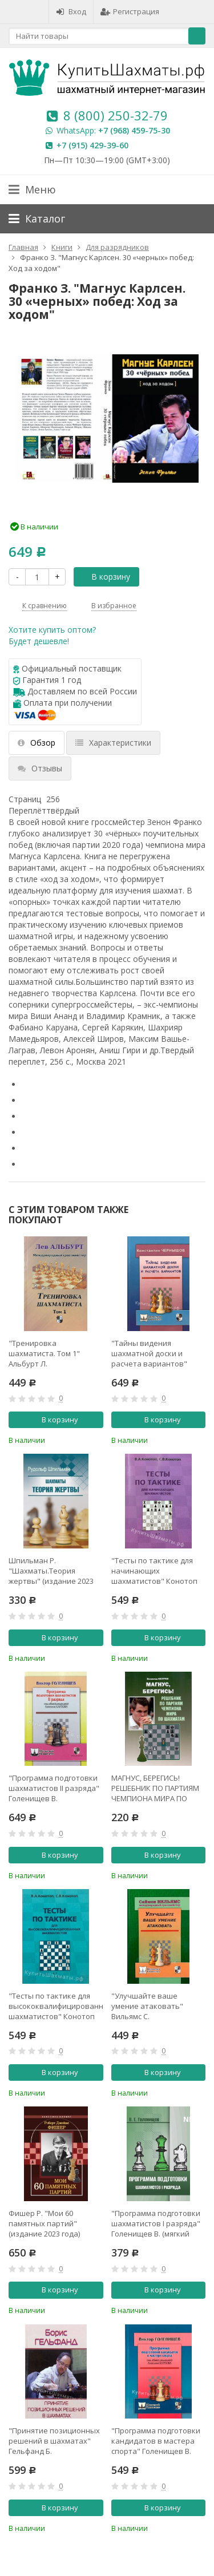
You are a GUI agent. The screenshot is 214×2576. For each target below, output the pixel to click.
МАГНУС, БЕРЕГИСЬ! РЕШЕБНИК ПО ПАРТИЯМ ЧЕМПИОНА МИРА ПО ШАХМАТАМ (155, 1788)
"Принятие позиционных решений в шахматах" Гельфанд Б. (54, 2440)
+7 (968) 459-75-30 (134, 130)
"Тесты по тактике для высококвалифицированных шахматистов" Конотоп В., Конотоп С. (56, 2006)
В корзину (104, 576)
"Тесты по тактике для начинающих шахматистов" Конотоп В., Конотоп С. (154, 1570)
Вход (71, 11)
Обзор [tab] (36, 742)
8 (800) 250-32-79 (115, 115)
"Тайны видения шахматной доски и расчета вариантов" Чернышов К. (149, 1353)
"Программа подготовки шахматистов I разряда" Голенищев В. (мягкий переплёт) (155, 2223)
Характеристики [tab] (113, 742)
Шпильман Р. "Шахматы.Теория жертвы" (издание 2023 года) (51, 1570)
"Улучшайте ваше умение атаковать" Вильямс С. (147, 2006)
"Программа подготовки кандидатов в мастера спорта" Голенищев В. (155, 2440)
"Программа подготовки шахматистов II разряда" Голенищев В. (54, 1788)
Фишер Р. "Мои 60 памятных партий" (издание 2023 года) (44, 2223)
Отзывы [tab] (40, 768)
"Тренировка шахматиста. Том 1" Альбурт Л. (44, 1353)
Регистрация (129, 11)
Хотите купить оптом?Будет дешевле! (52, 635)
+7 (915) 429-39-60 (92, 145)
